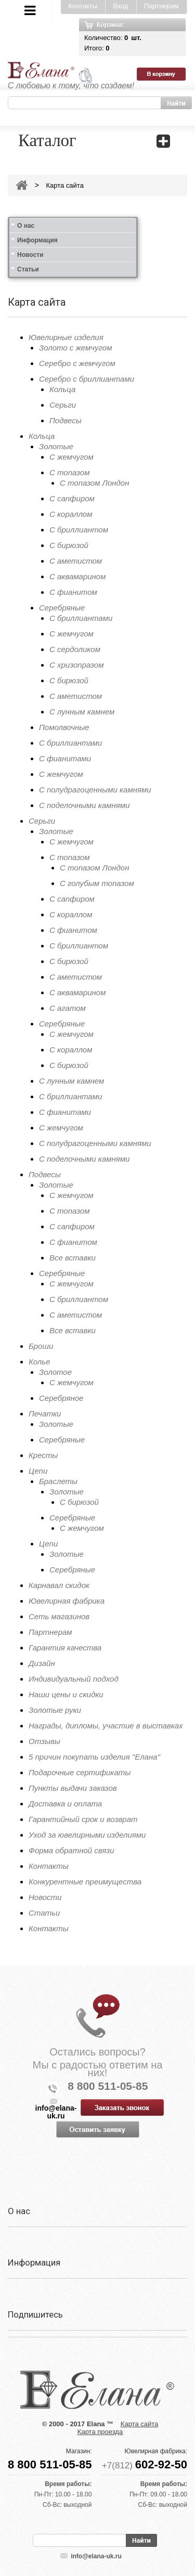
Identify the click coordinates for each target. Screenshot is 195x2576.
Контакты (82, 6)
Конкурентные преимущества (85, 1881)
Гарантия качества (65, 1647)
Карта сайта (64, 185)
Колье (39, 1361)
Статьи (28, 269)
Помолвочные (64, 727)
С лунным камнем (81, 711)
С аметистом (75, 560)
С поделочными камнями (84, 805)
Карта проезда (100, 2432)
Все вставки (72, 1257)
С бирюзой (68, 545)
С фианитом (73, 592)
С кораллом (71, 514)
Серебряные (62, 607)
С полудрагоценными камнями (95, 789)
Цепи (38, 1470)
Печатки (45, 1413)
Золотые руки (55, 1710)
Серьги (62, 404)
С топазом (69, 472)
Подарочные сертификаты (80, 1772)
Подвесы (65, 420)
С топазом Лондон (94, 482)
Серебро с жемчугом (77, 363)
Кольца (62, 389)
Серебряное (61, 1398)
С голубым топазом (97, 883)
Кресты (43, 1455)
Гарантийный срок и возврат (83, 1819)
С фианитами (65, 758)
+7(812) (144, 2465)
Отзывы (44, 1741)
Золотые (56, 446)
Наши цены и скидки (66, 1694)
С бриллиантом (78, 529)
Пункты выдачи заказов (73, 1788)
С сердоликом (74, 649)
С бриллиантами (80, 618)
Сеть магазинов (59, 1616)
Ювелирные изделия (66, 337)
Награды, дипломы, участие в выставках (106, 1725)
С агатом (67, 1008)
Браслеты (58, 1481)
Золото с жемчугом (75, 347)
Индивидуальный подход (74, 1678)
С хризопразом (76, 664)
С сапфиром (72, 498)
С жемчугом (71, 456)
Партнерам (161, 6)
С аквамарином (77, 576)
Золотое (55, 1372)
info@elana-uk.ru (96, 2556)
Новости (30, 254)
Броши (41, 1346)
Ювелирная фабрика (67, 1600)
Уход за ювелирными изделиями (87, 1834)
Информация (37, 240)
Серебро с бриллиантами (86, 378)
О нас (25, 225)
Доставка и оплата (65, 1803)
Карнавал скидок (59, 1585)
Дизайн (42, 1663)
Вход (120, 6)
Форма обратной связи (71, 1850)
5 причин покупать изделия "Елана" (94, 1756)
